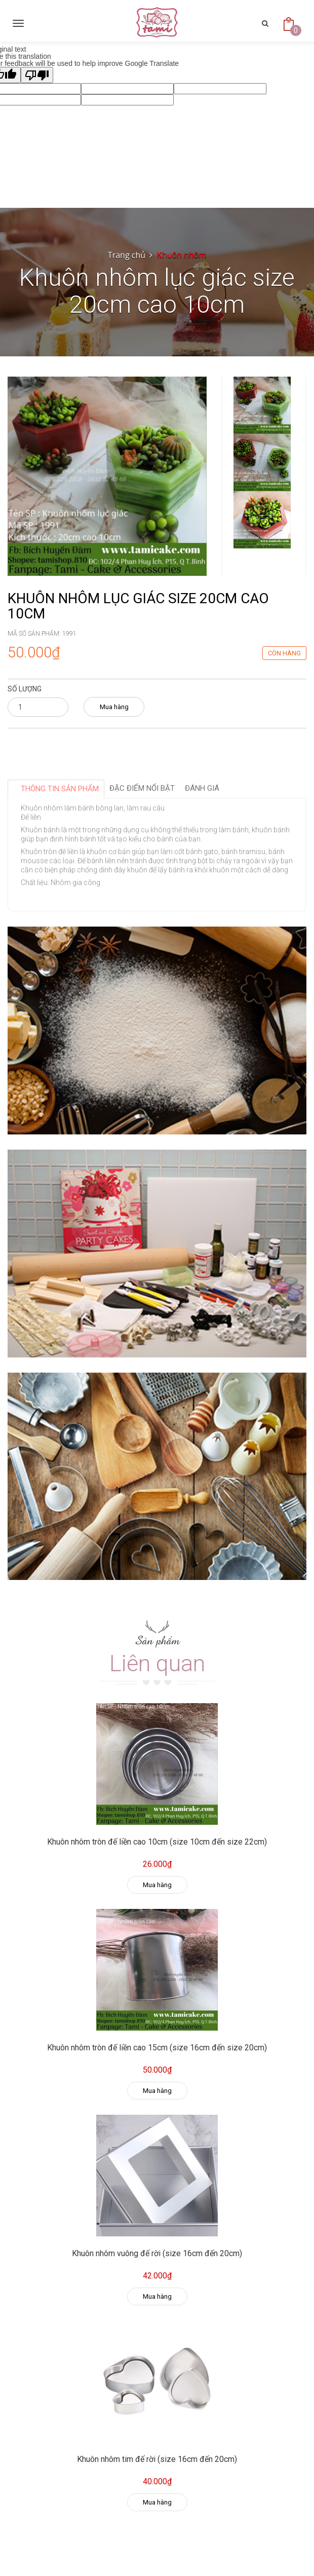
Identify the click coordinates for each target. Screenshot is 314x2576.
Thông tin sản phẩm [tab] (60, 788)
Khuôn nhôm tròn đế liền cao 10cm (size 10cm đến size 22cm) (157, 1842)
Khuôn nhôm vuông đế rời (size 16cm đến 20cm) (157, 2253)
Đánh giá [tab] (202, 788)
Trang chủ (126, 255)
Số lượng (25, 689)
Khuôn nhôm (181, 255)
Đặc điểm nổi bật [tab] (142, 788)
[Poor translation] (37, 75)
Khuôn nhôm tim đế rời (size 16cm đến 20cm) (157, 2459)
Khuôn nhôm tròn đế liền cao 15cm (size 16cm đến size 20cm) (157, 2047)
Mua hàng (114, 707)
